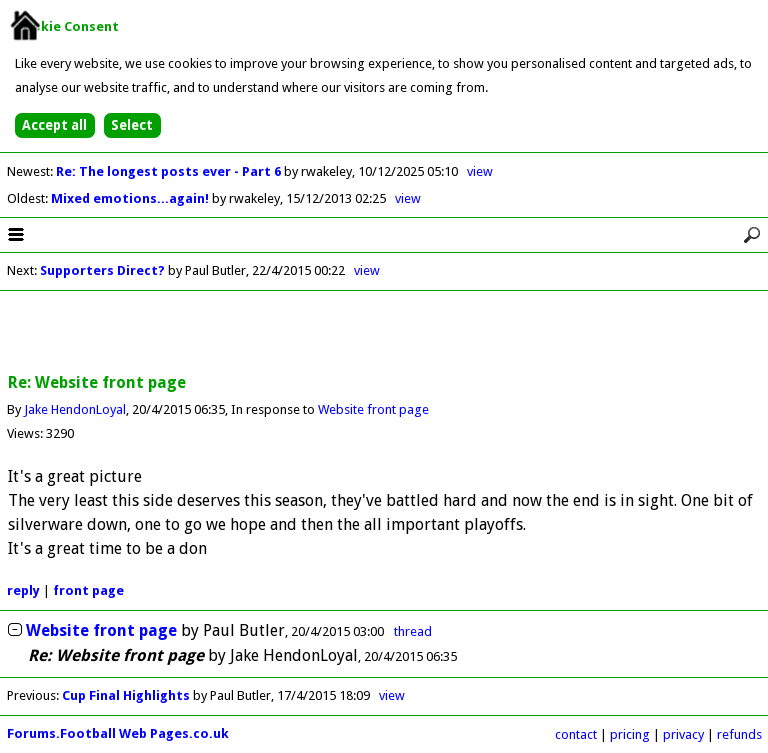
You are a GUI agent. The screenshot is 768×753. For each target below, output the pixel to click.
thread (413, 631)
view (480, 171)
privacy (683, 734)
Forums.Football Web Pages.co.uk (118, 733)
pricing (630, 734)
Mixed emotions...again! (131, 198)
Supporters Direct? (102, 270)
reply (23, 590)
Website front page (373, 409)
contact (576, 734)
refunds (739, 734)
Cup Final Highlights (126, 695)
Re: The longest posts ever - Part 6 (170, 171)
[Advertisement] (384, 333)
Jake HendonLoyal (75, 409)
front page (88, 590)
